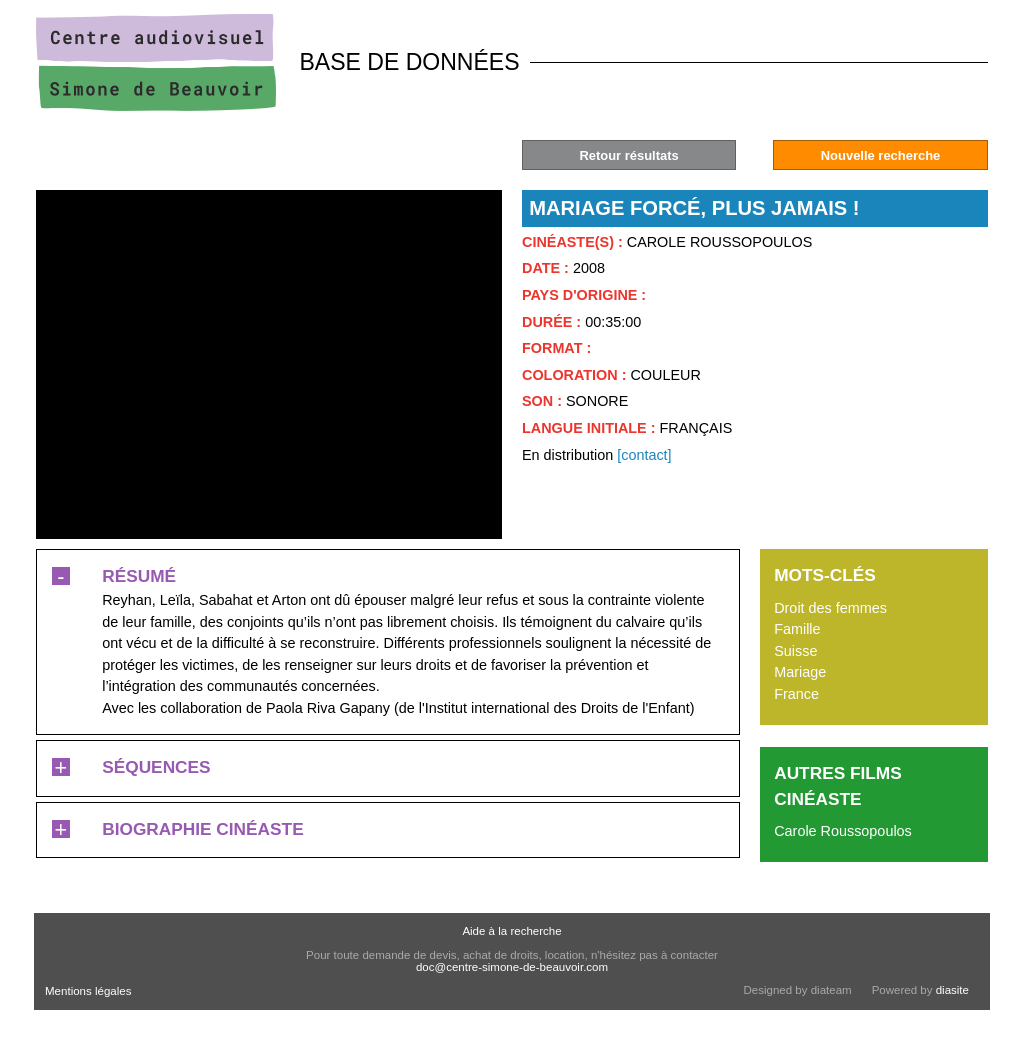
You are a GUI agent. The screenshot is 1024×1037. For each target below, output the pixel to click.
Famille (797, 629)
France (796, 694)
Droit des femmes (830, 608)
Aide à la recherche (511, 931)
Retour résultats (628, 155)
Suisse (795, 651)
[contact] (644, 455)
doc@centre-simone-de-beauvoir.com (512, 967)
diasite (952, 990)
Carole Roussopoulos (843, 831)
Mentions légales (88, 991)
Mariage (800, 672)
